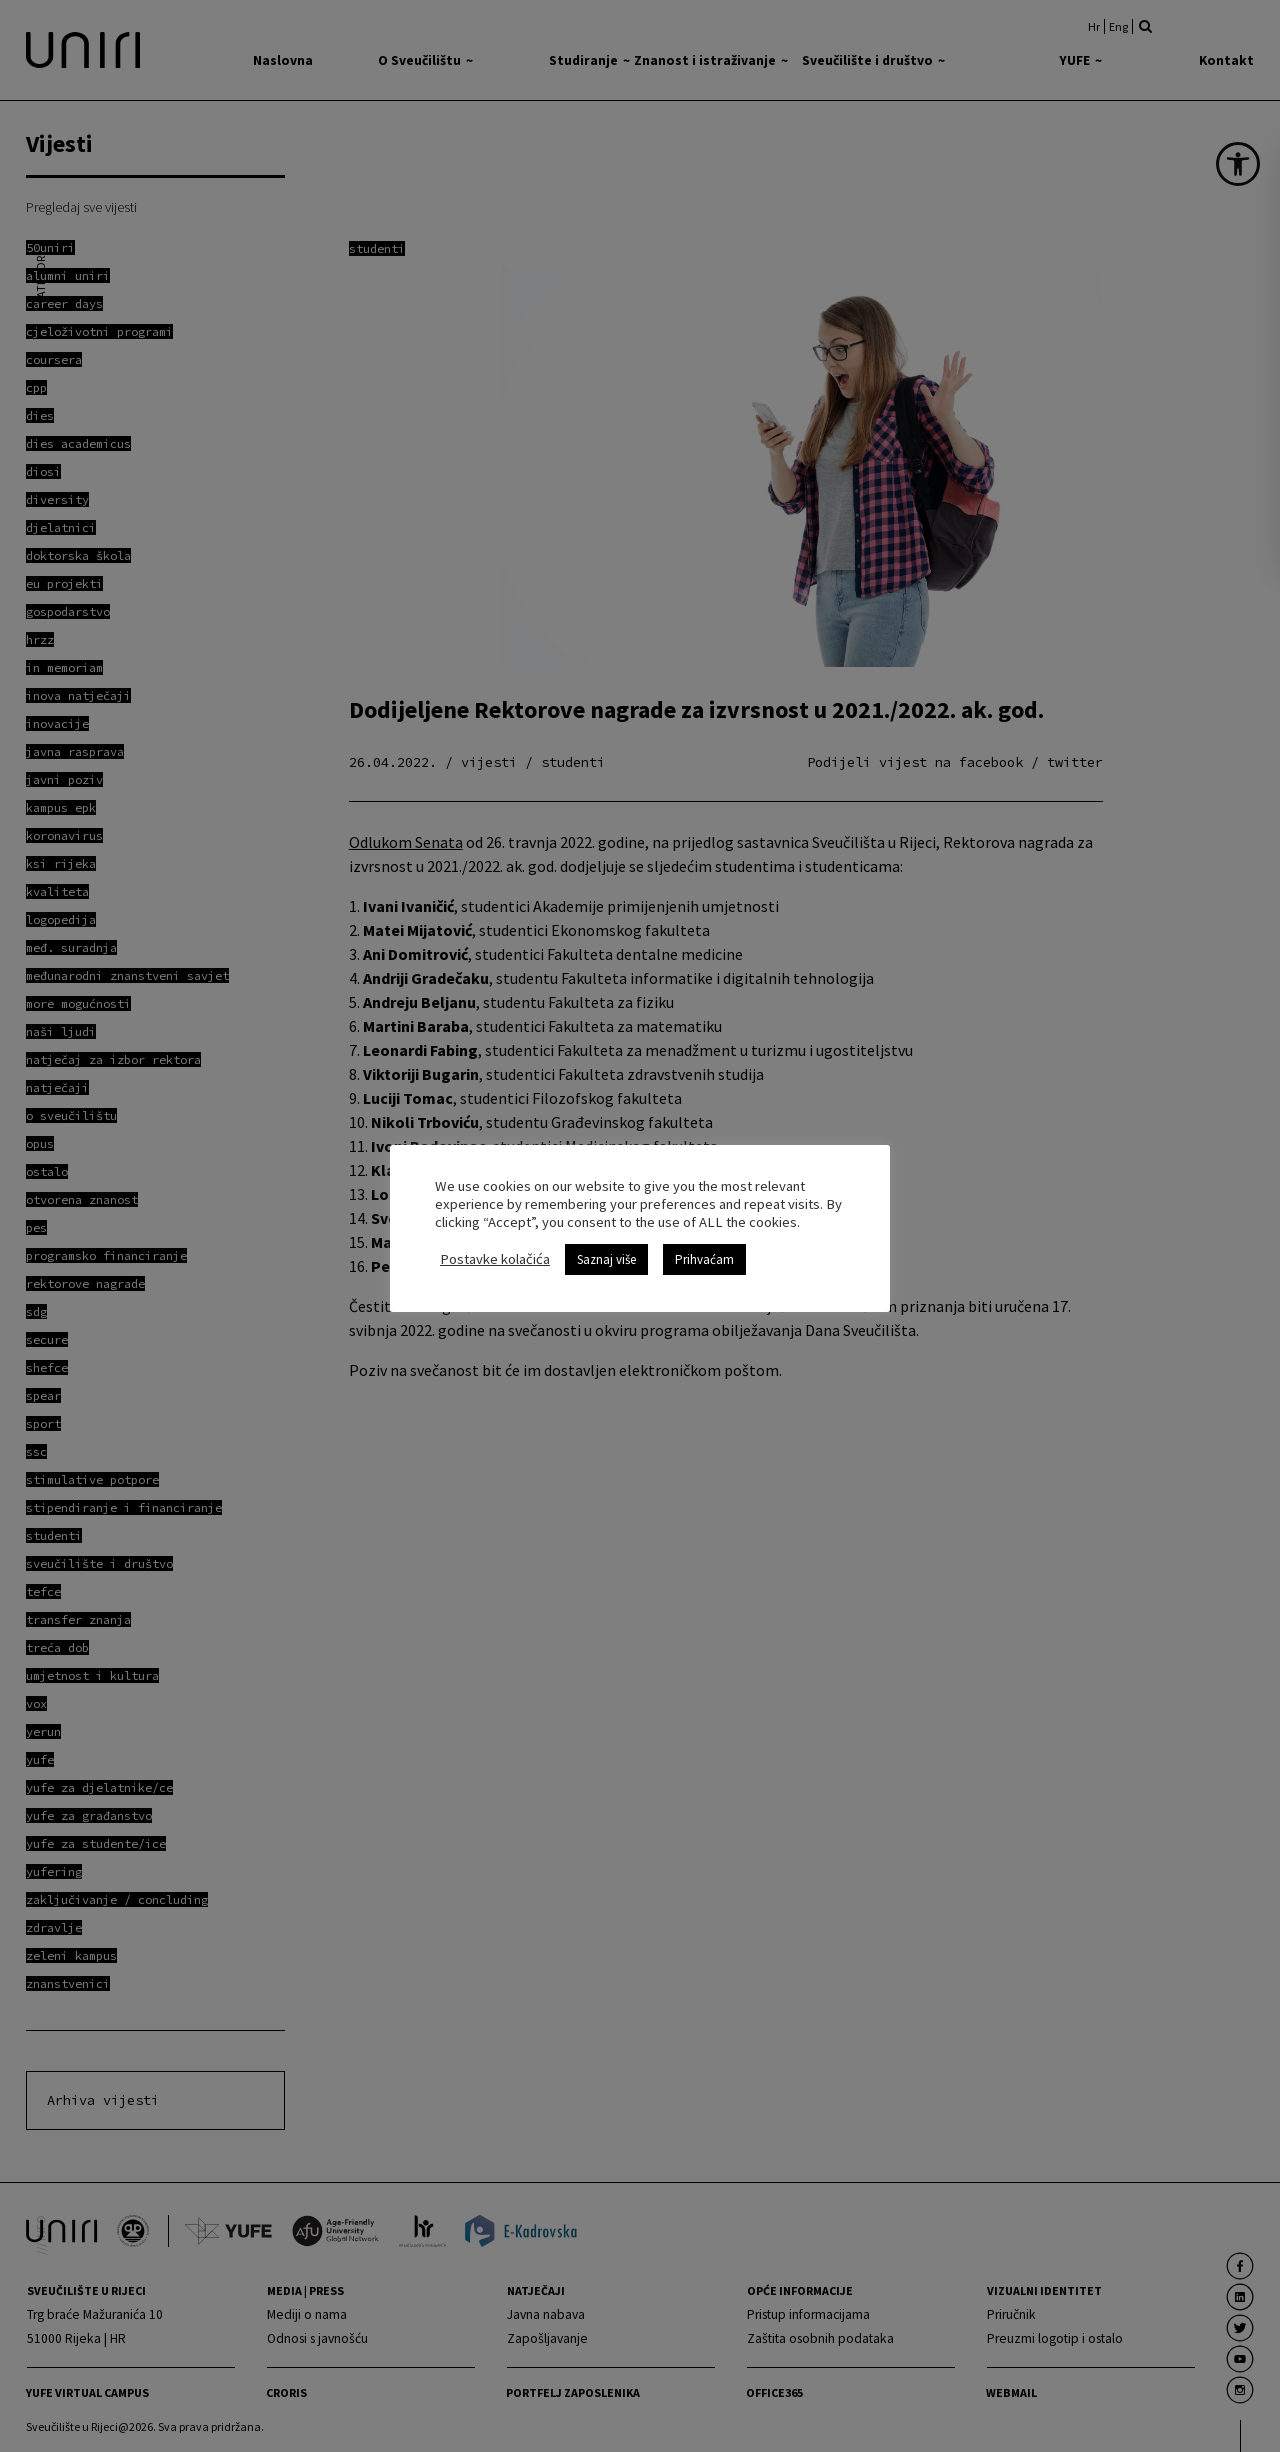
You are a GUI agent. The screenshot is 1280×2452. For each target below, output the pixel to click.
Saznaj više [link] (606, 1250)
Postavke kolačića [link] (495, 1250)
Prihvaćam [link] (704, 1250)
